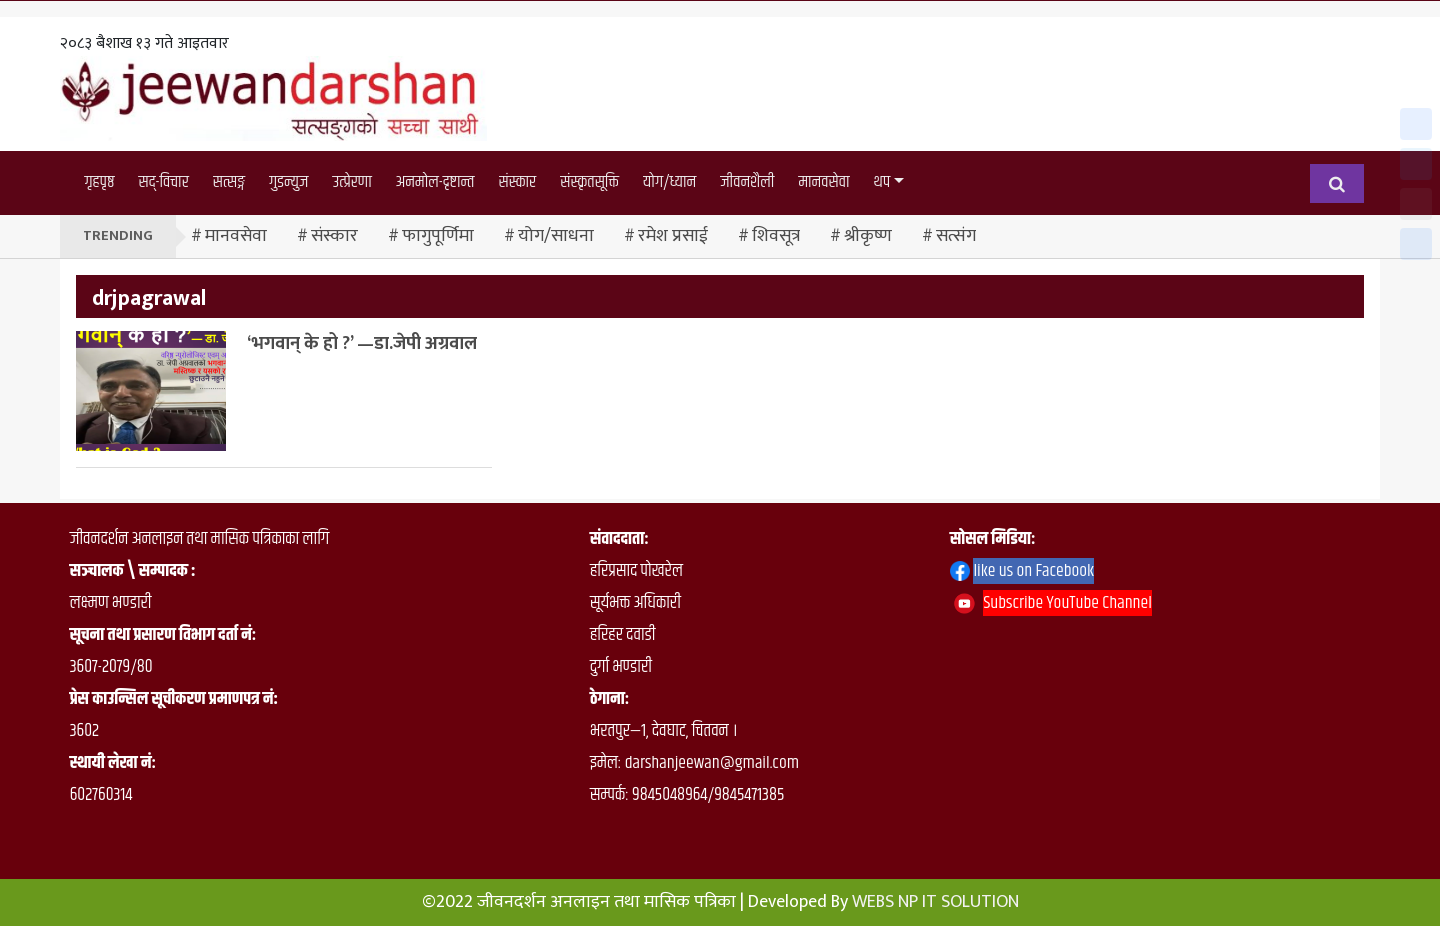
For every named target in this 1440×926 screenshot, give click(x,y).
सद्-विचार (163, 182)
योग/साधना (556, 236)
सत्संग (956, 236)
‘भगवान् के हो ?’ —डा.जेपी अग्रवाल (362, 343)
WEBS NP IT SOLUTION (935, 902)
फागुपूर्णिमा (438, 236)
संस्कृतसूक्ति (589, 182)
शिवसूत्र (776, 236)
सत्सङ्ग (229, 182)
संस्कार (518, 182)
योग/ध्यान (669, 182)
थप (882, 182)
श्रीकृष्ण (868, 236)
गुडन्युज (288, 182)
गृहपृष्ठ (99, 182)
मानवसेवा (823, 182)
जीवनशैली (747, 182)
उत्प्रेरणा (351, 182)
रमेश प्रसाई (673, 236)
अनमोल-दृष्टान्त (435, 182)
